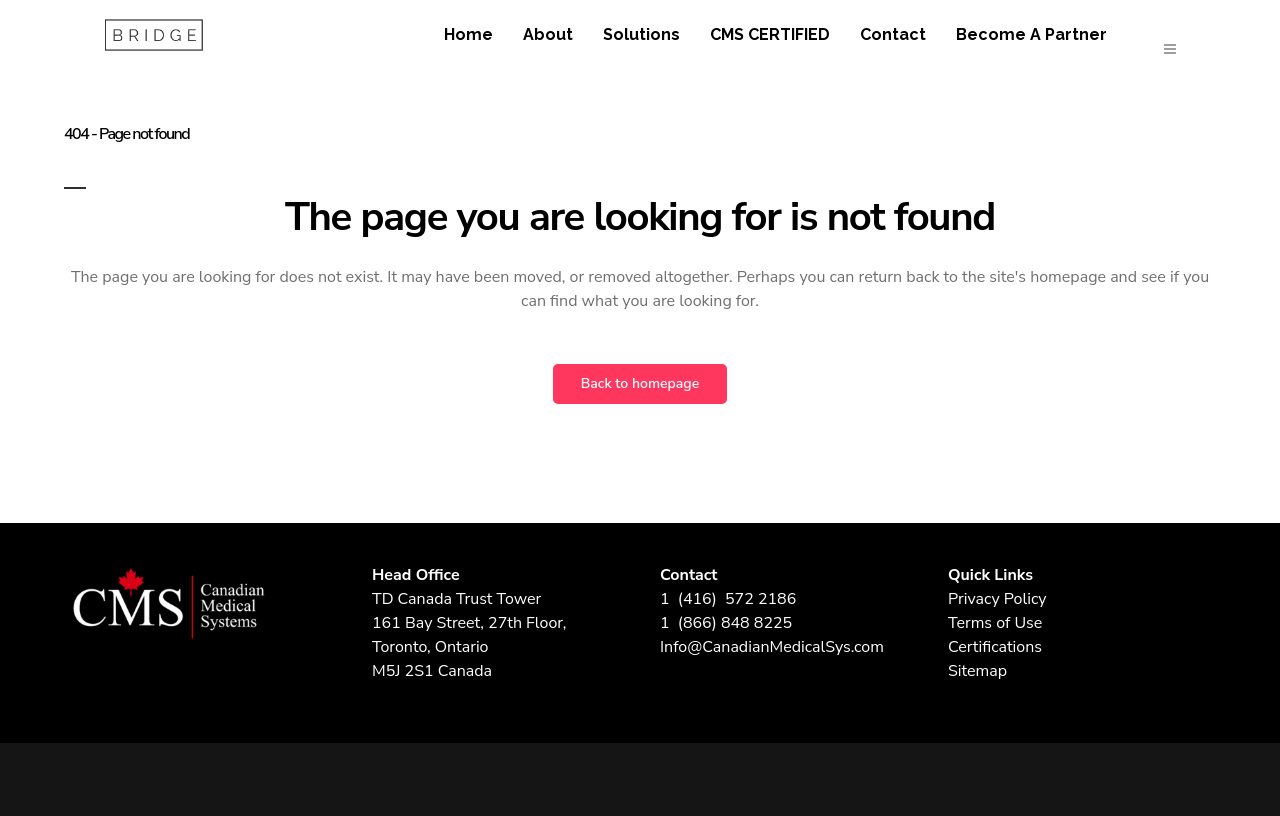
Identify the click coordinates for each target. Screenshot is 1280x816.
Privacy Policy (997, 599)
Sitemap (977, 671)
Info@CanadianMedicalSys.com (772, 647)
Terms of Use (995, 623)
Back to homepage (640, 383)
